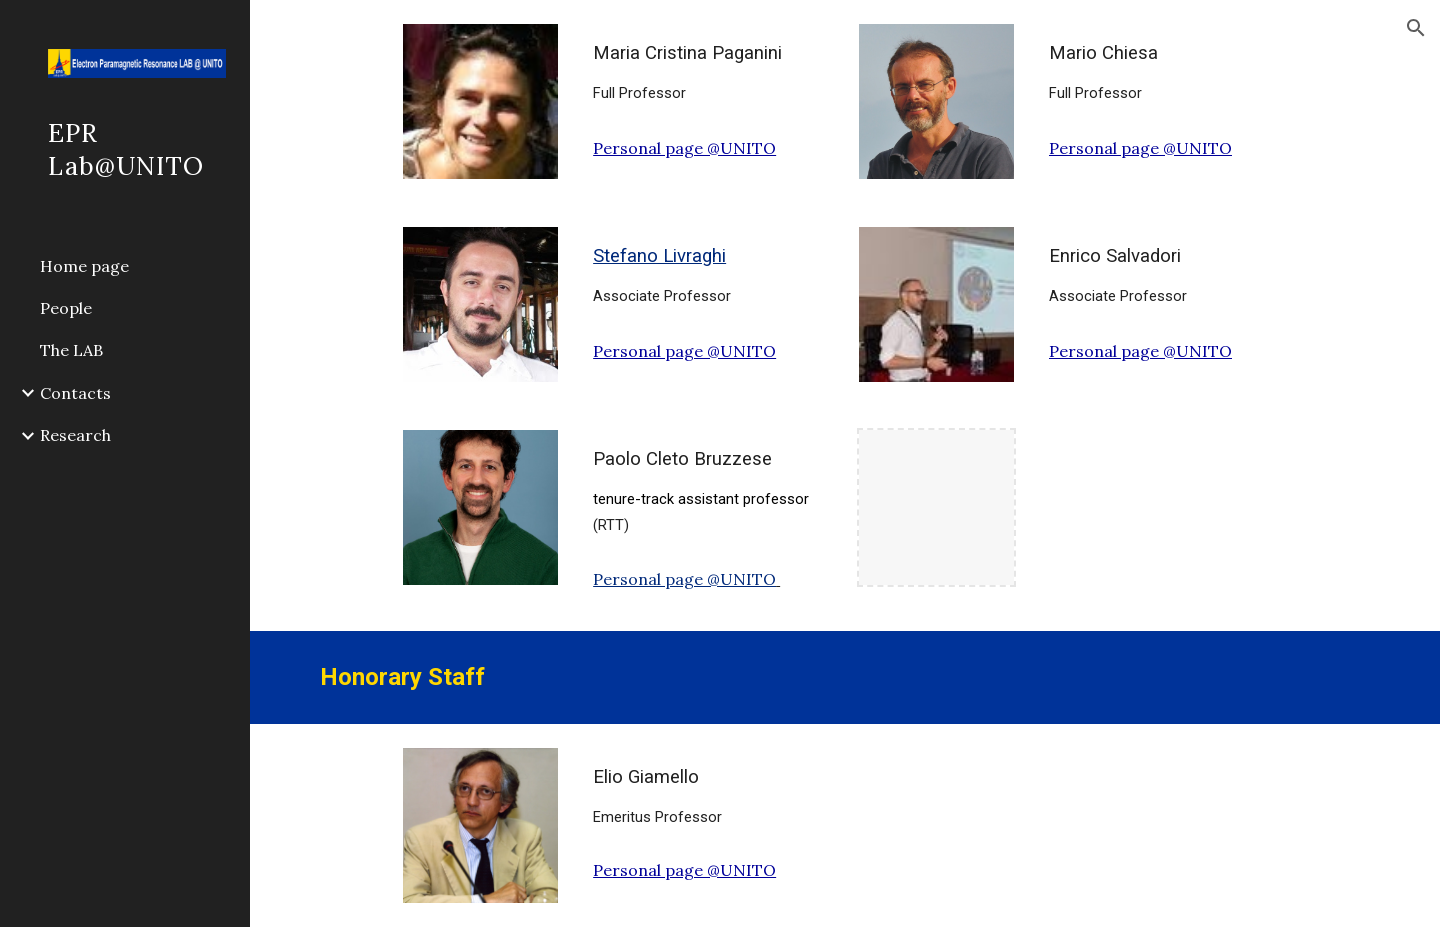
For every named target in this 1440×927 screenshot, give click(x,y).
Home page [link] (84, 266)
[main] (708, 72)
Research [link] (75, 435)
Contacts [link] (75, 393)
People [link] (66, 308)
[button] (1416, 28)
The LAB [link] (71, 350)
